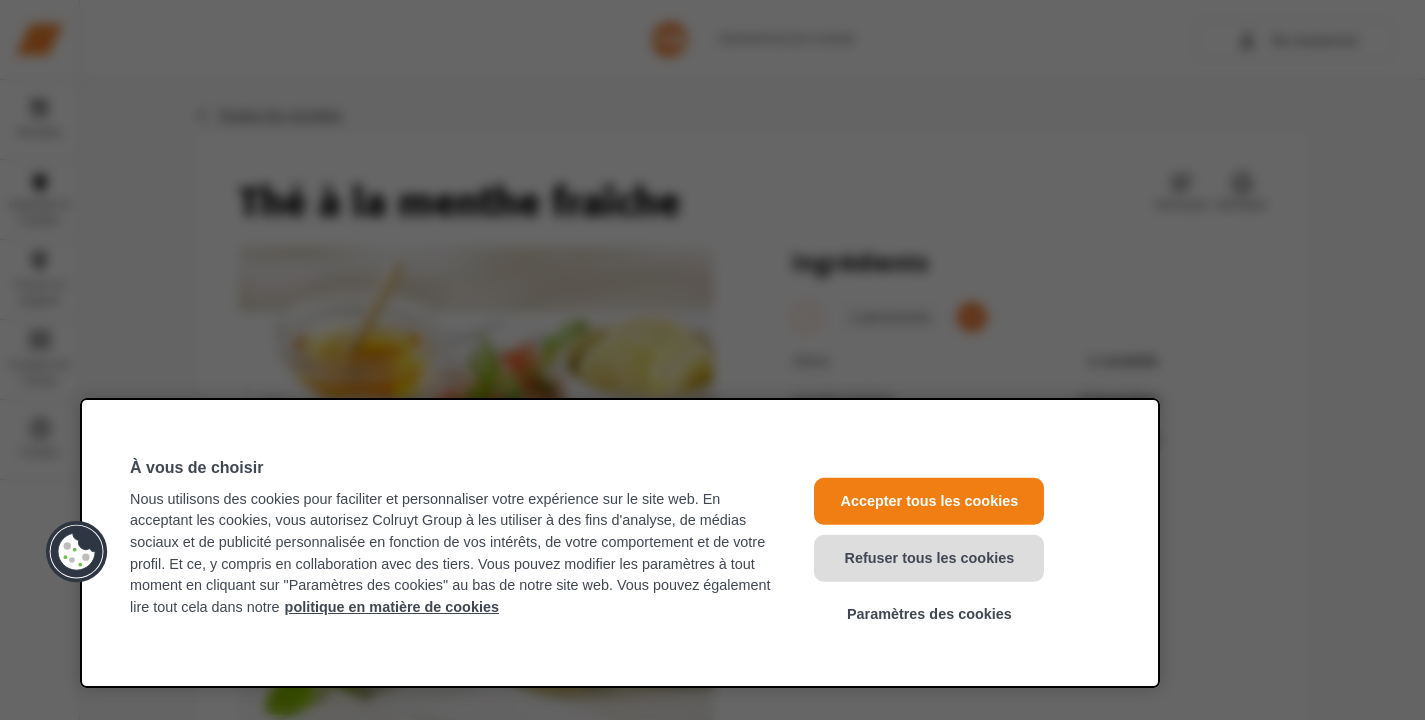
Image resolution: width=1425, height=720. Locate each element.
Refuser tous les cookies (930, 557)
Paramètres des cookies (929, 614)
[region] (620, 543)
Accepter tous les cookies (930, 501)
